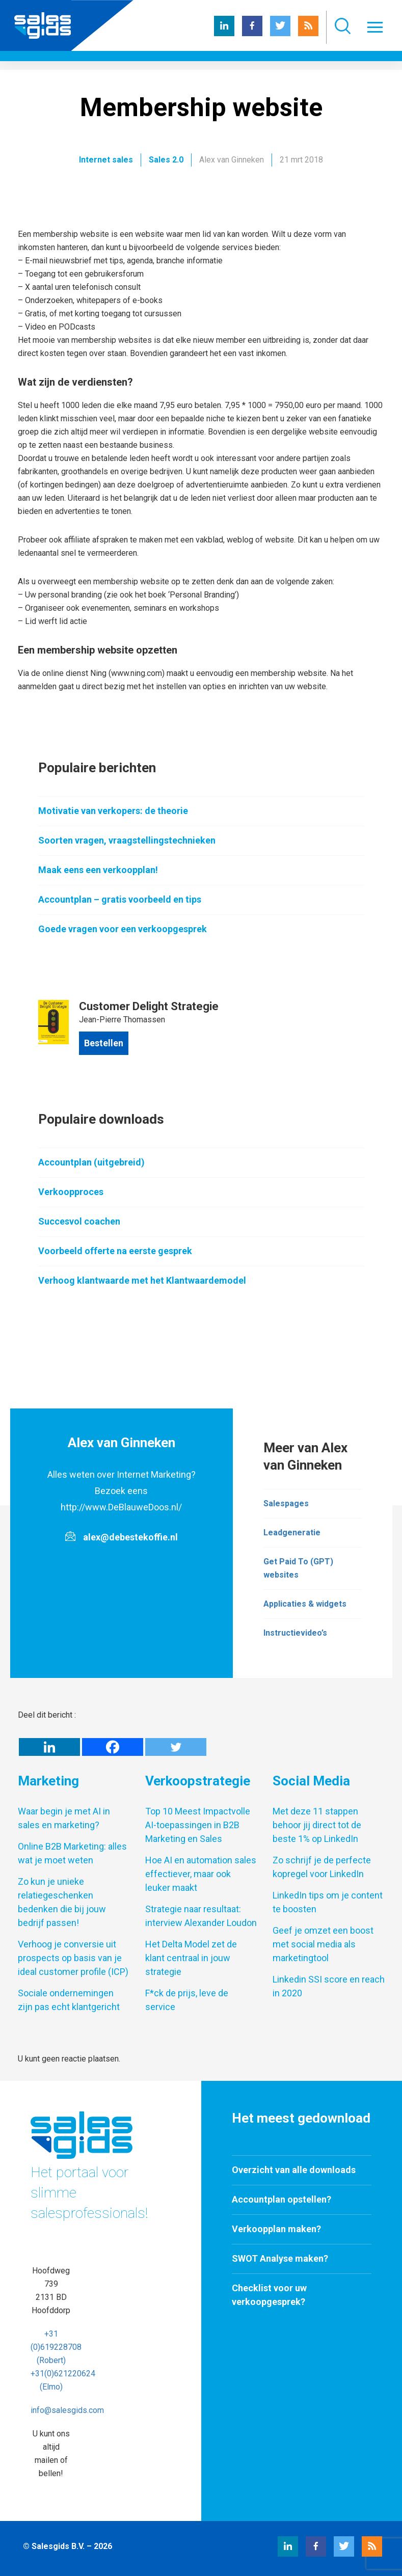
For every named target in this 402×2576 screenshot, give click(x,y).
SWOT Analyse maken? (280, 2258)
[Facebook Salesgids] (252, 33)
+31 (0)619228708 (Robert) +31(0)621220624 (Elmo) (63, 2360)
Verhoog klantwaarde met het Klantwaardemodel (142, 1280)
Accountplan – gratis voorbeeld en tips (119, 899)
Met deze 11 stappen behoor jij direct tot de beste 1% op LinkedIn (317, 1825)
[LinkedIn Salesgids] (224, 33)
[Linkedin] (49, 1747)
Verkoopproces (70, 1191)
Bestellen (103, 1043)
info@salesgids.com (67, 2410)
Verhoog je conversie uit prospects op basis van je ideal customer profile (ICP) (73, 1958)
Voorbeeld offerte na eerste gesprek (115, 1250)
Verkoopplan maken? (276, 2229)
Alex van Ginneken (231, 160)
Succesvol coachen (79, 1221)
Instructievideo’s (295, 1633)
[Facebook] (112, 1747)
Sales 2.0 (166, 160)
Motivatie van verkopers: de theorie (113, 810)
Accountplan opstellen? (281, 2199)
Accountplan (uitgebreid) (91, 1162)
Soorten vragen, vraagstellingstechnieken (127, 840)
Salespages (286, 1503)
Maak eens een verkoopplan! (98, 869)
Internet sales (106, 160)
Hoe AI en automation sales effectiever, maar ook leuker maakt (200, 1874)
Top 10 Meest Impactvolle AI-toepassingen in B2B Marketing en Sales (197, 1825)
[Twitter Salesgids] (280, 33)
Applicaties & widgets (304, 1604)
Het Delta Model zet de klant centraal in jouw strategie (191, 1958)
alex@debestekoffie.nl (130, 1537)
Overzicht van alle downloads (294, 2169)
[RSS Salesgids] (308, 33)
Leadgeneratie (291, 1532)
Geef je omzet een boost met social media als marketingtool (323, 1944)
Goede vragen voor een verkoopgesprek (122, 929)
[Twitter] (175, 1747)
